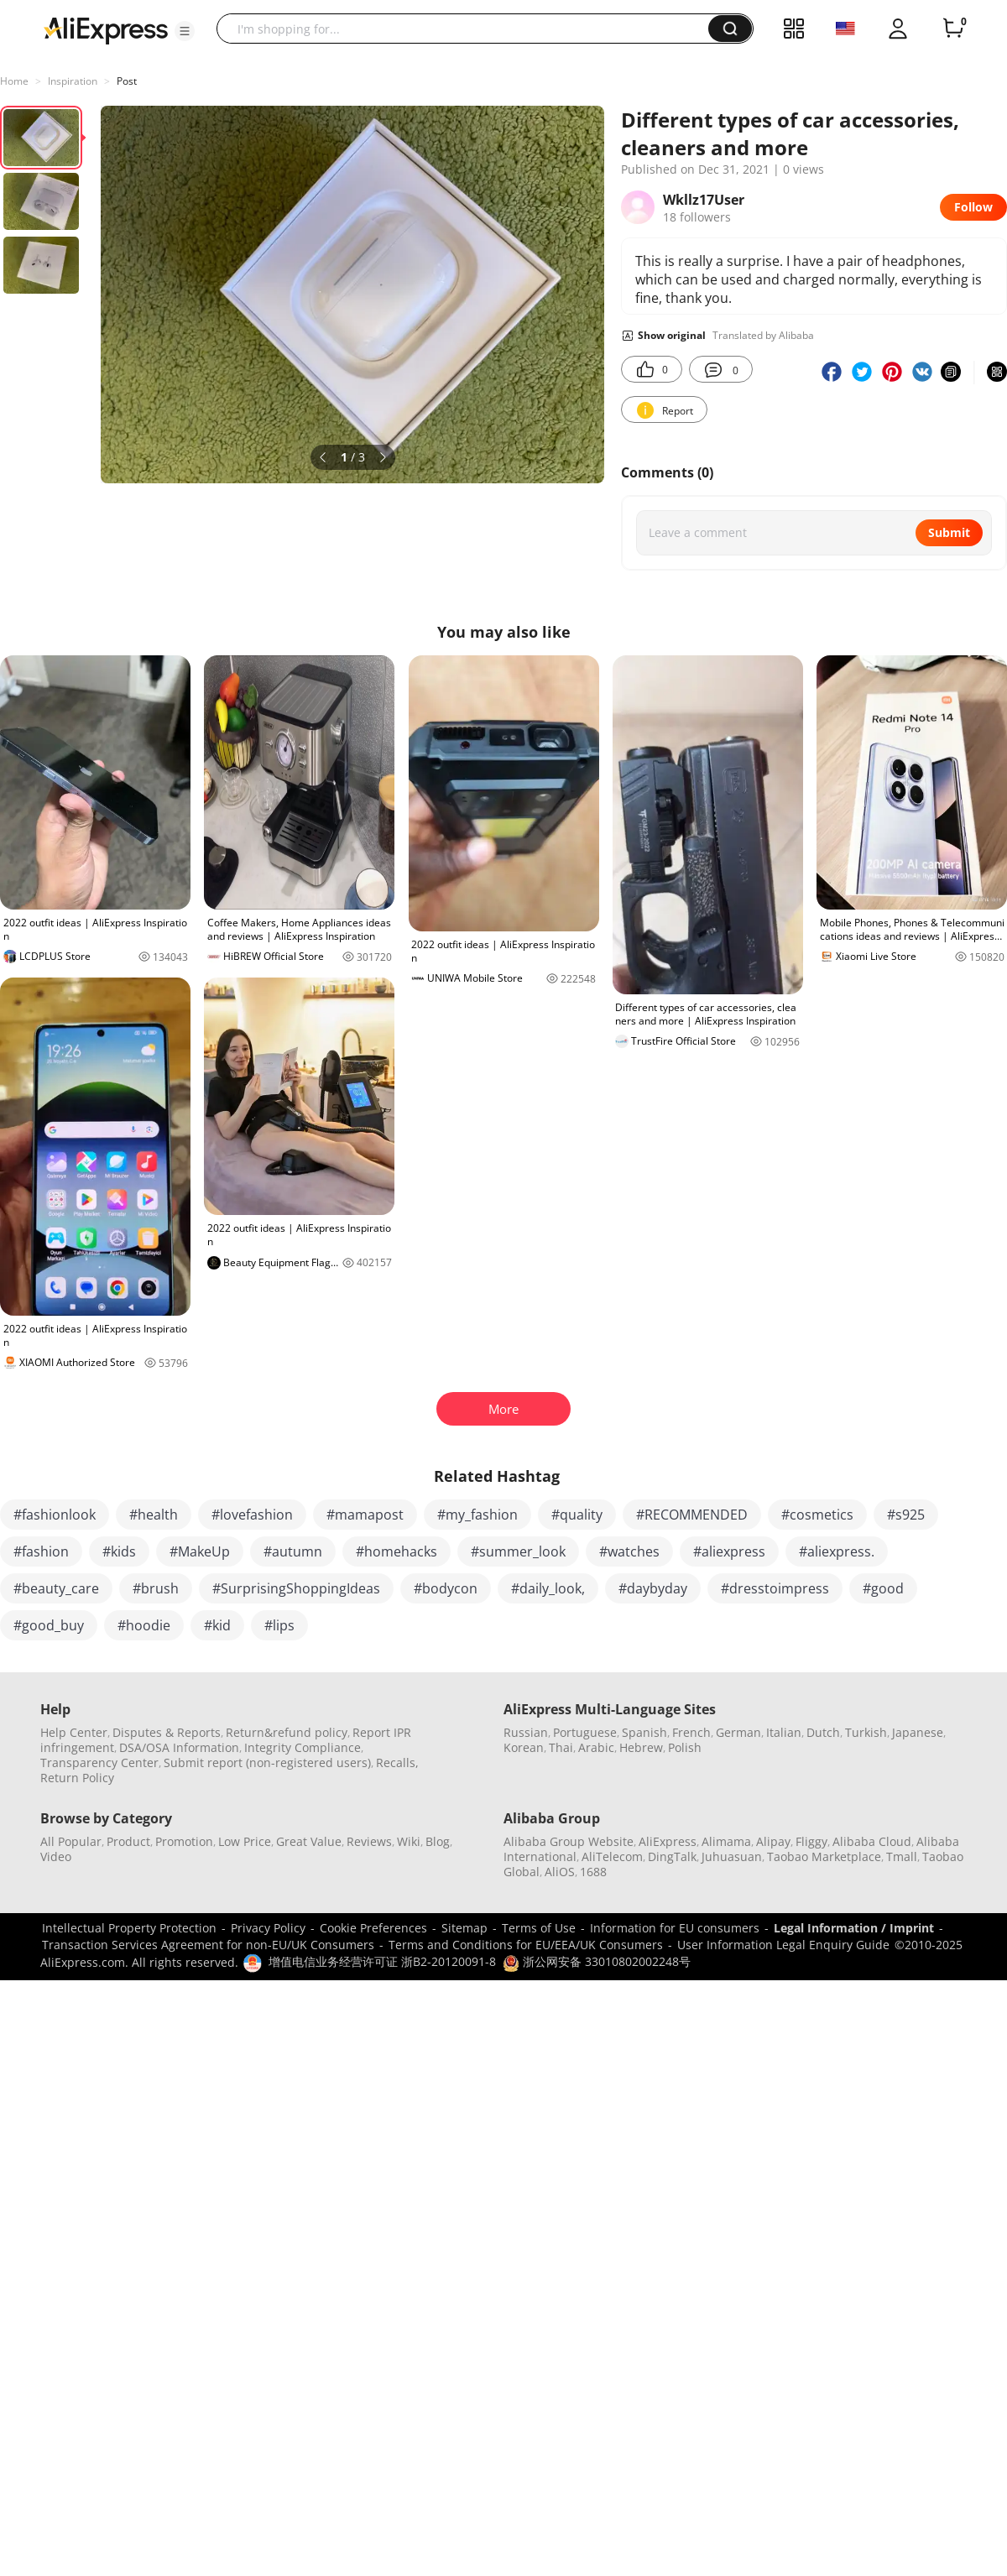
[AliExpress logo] (105, 29)
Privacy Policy (268, 1928)
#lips (279, 1625)
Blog (437, 1841)
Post (127, 81)
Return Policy (77, 1778)
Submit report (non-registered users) (267, 1762)
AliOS (560, 1872)
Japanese (917, 1732)
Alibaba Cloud (871, 1841)
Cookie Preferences (373, 1928)
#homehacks (396, 1551)
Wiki (408, 1841)
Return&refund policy (286, 1732)
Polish (685, 1747)
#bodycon (445, 1588)
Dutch (823, 1732)
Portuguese (585, 1732)
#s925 (906, 1514)
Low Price (244, 1841)
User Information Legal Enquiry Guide (783, 1945)
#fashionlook (54, 1514)
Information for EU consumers (674, 1928)
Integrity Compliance (302, 1747)
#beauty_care (56, 1588)
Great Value (309, 1841)
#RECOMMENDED (692, 1514)
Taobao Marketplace (824, 1856)
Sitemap (464, 1928)
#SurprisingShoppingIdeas (296, 1588)
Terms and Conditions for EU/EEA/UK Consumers (526, 1945)
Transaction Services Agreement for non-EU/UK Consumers (208, 1945)
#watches (629, 1551)
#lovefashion (252, 1514)
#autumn (292, 1551)
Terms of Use (539, 1928)
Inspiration (72, 81)
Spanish (644, 1732)
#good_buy (48, 1625)
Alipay (773, 1841)
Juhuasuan (732, 1856)
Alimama (726, 1841)
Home (14, 81)
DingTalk (672, 1856)
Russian (525, 1732)
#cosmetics (817, 1514)
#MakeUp (200, 1551)
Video (55, 1856)
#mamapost (365, 1514)
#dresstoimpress (775, 1588)
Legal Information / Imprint (854, 1928)
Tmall (901, 1856)
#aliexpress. (836, 1551)
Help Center (73, 1732)
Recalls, (397, 1762)
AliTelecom (612, 1856)
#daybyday (652, 1588)
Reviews (369, 1841)
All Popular (71, 1841)
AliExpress (668, 1841)
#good (883, 1588)
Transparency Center (99, 1762)
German (738, 1732)
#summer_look (518, 1551)
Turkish (866, 1732)
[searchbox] (468, 28)
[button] (185, 31)
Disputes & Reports (166, 1732)
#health (153, 1514)
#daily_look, (548, 1588)
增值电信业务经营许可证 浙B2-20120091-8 (382, 1961)
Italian (783, 1732)
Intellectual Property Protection (129, 1928)
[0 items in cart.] (953, 28)
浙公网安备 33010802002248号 (597, 1961)
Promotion (184, 1841)
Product (128, 1841)
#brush (156, 1588)
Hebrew (641, 1747)
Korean (523, 1747)
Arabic (596, 1747)
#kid (217, 1625)
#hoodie (143, 1625)
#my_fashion (477, 1514)
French (691, 1732)
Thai (561, 1747)
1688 (593, 1872)
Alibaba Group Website (568, 1841)
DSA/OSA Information (179, 1747)
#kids (119, 1551)
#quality (577, 1514)
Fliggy (811, 1841)
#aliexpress (729, 1551)
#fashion (41, 1551)
